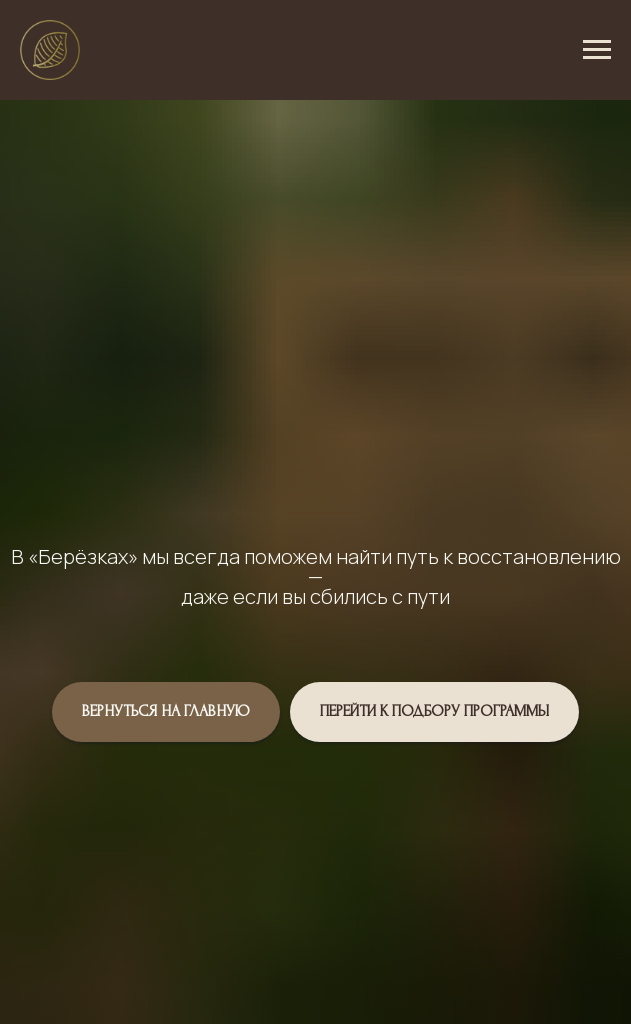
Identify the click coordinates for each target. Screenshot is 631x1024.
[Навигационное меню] (597, 50)
